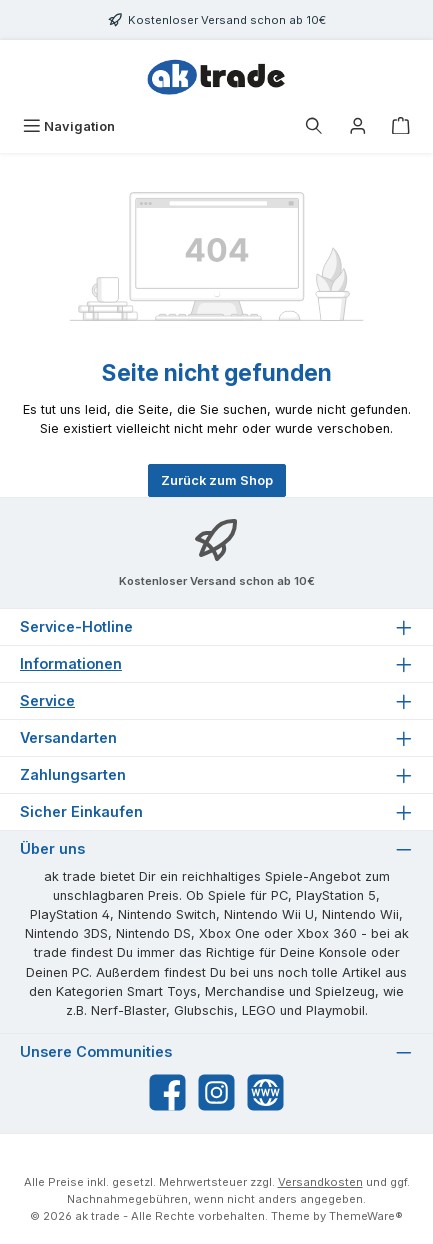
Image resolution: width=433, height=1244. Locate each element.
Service (47, 700)
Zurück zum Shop (217, 480)
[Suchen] (314, 126)
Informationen (71, 663)
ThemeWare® (366, 1216)
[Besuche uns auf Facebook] (167, 1092)
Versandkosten (320, 1182)
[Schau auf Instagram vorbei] (216, 1092)
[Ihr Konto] (358, 126)
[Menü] (69, 126)
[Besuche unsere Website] (265, 1092)
